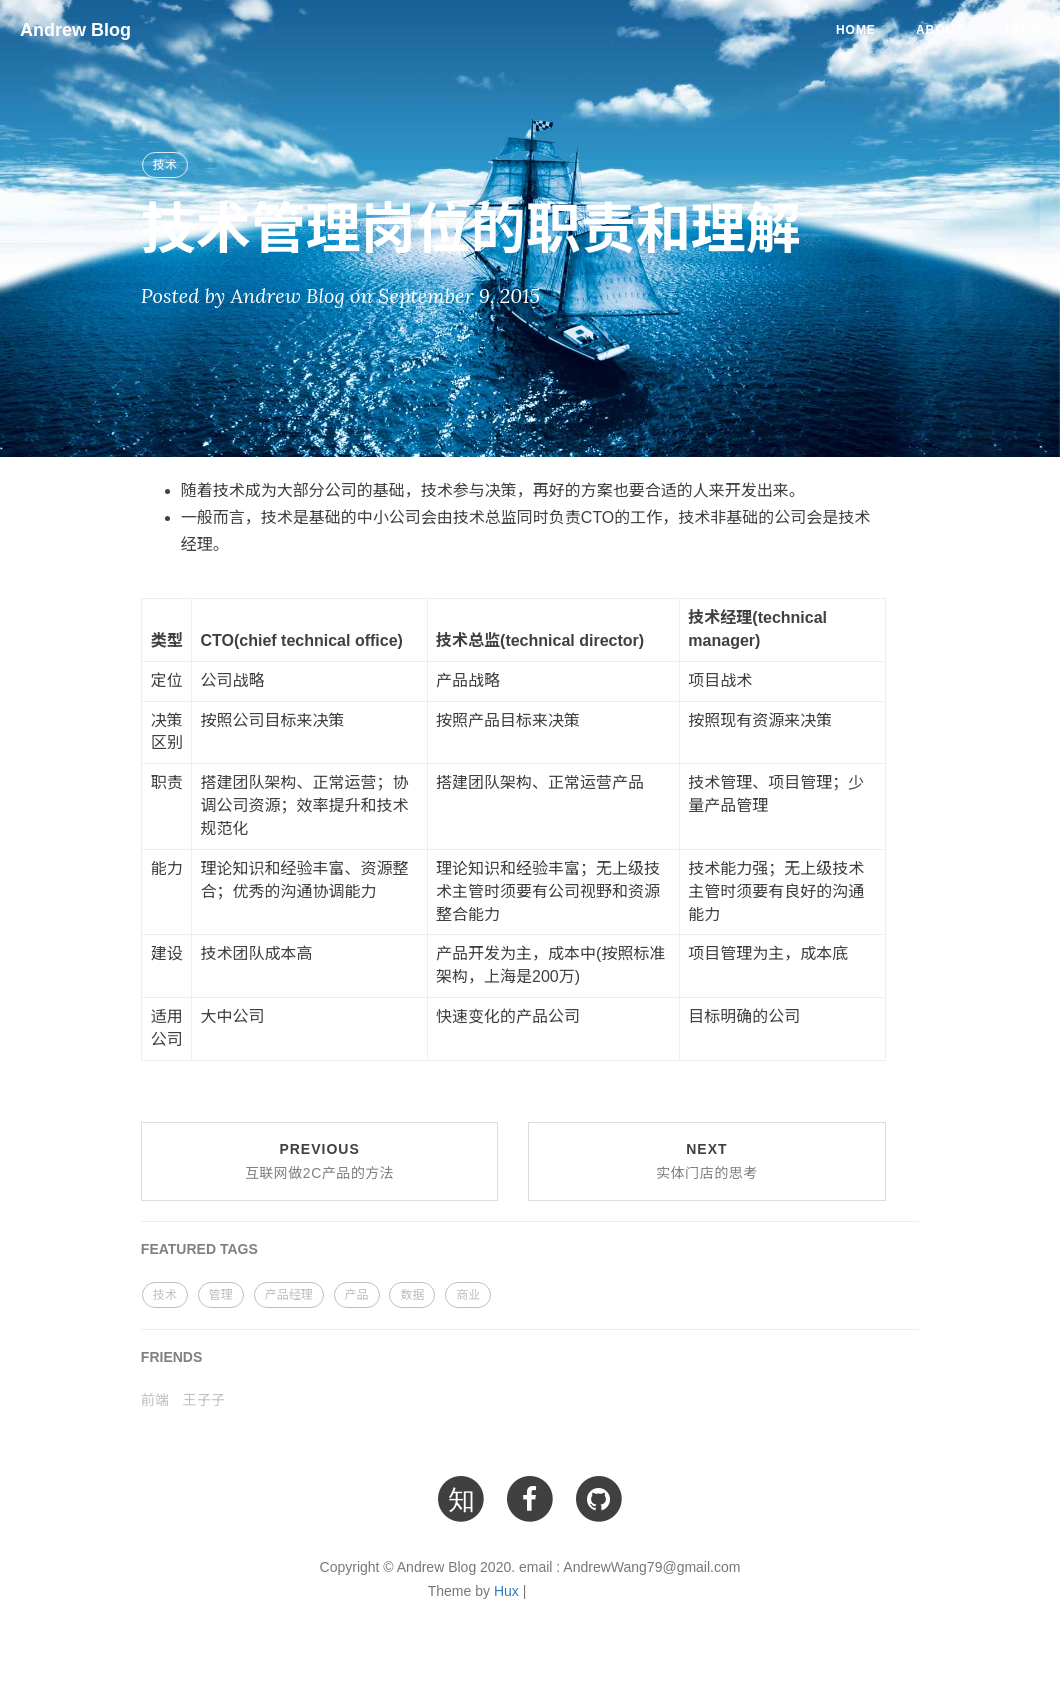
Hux (506, 1591)
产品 (357, 1295)
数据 (412, 1295)
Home (856, 30)
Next (707, 1161)
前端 (155, 1400)
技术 (165, 165)
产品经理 (289, 1295)
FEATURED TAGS (199, 1249)
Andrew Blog (75, 30)
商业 (468, 1295)
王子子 (204, 1400)
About (940, 30)
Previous (319, 1161)
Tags (1022, 30)
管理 (221, 1295)
